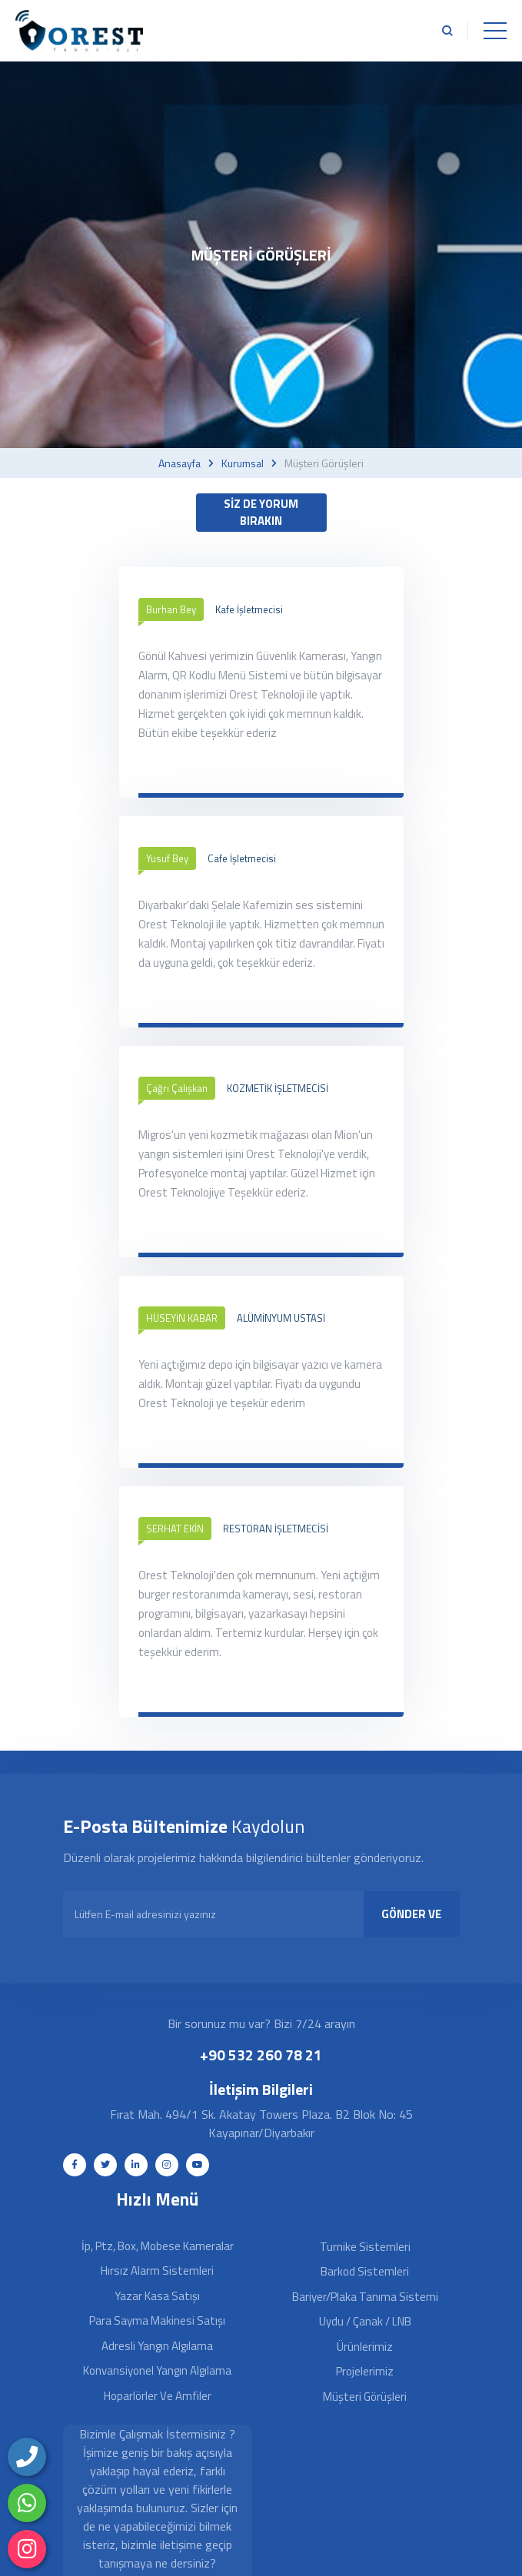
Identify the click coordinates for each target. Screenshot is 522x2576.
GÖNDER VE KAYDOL (411, 1921)
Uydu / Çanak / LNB (365, 2321)
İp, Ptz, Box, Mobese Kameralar (157, 2246)
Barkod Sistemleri (365, 2271)
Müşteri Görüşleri (365, 2396)
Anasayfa (179, 463)
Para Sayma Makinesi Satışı (157, 2320)
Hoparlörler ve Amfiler (157, 2396)
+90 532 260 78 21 (261, 2054)
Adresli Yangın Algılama (157, 2346)
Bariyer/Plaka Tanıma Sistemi (365, 2296)
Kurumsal (242, 463)
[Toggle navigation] (495, 30)
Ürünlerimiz (365, 2346)
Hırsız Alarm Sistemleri (157, 2270)
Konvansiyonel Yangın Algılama (157, 2370)
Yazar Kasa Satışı (157, 2296)
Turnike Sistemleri (365, 2247)
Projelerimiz (365, 2371)
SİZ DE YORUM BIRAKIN (261, 512)
